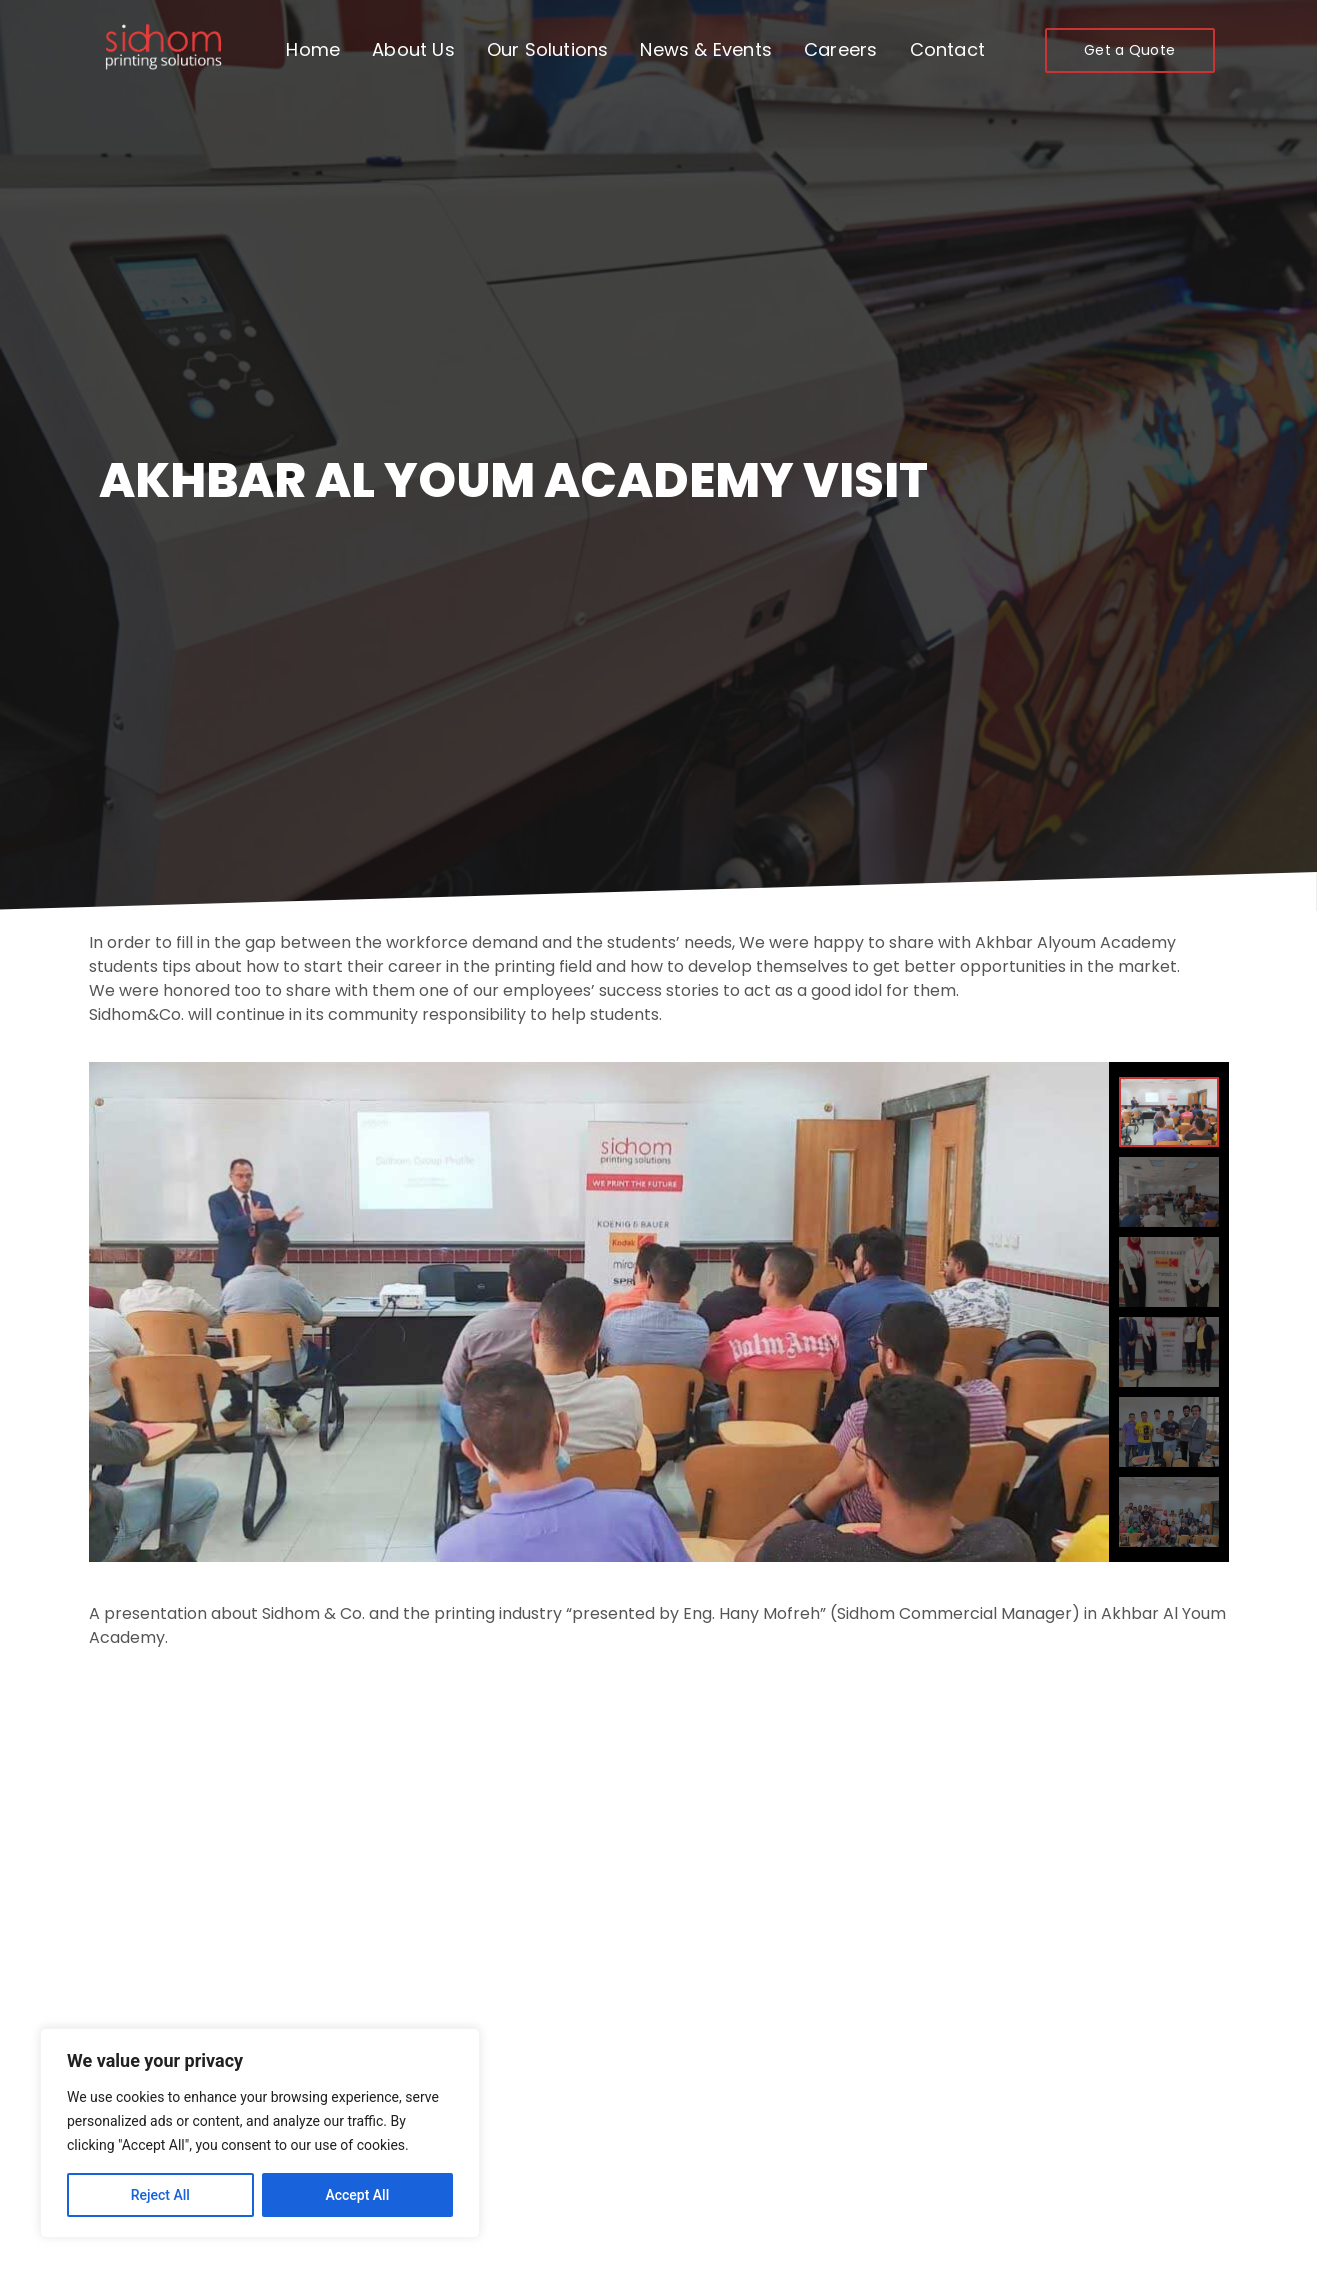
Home (313, 49)
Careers (840, 49)
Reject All (160, 2195)
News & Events (706, 49)
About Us (413, 49)
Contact (947, 49)
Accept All (357, 2195)
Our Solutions (548, 49)
